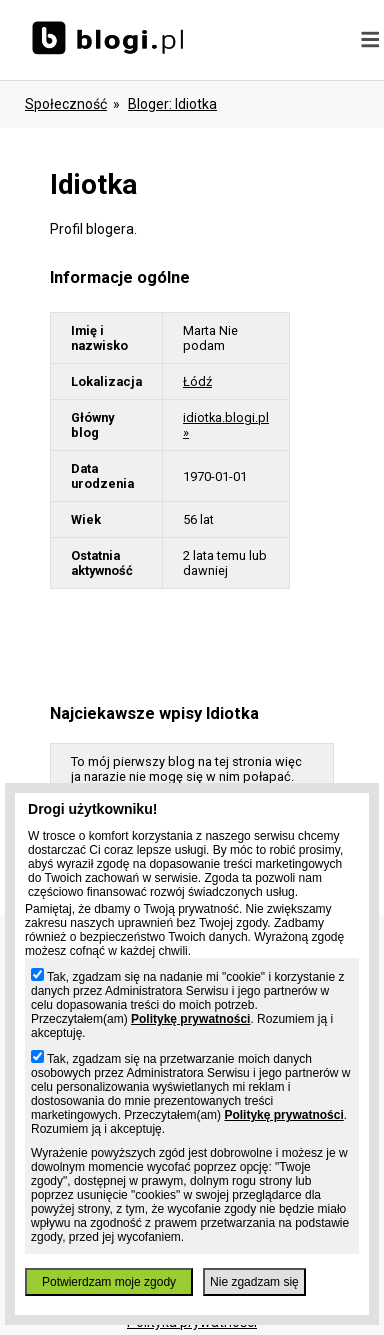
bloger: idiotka (172, 104)
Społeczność (66, 104)
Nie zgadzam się (254, 1282)
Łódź (197, 381)
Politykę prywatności (190, 1019)
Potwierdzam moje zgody (109, 1282)
